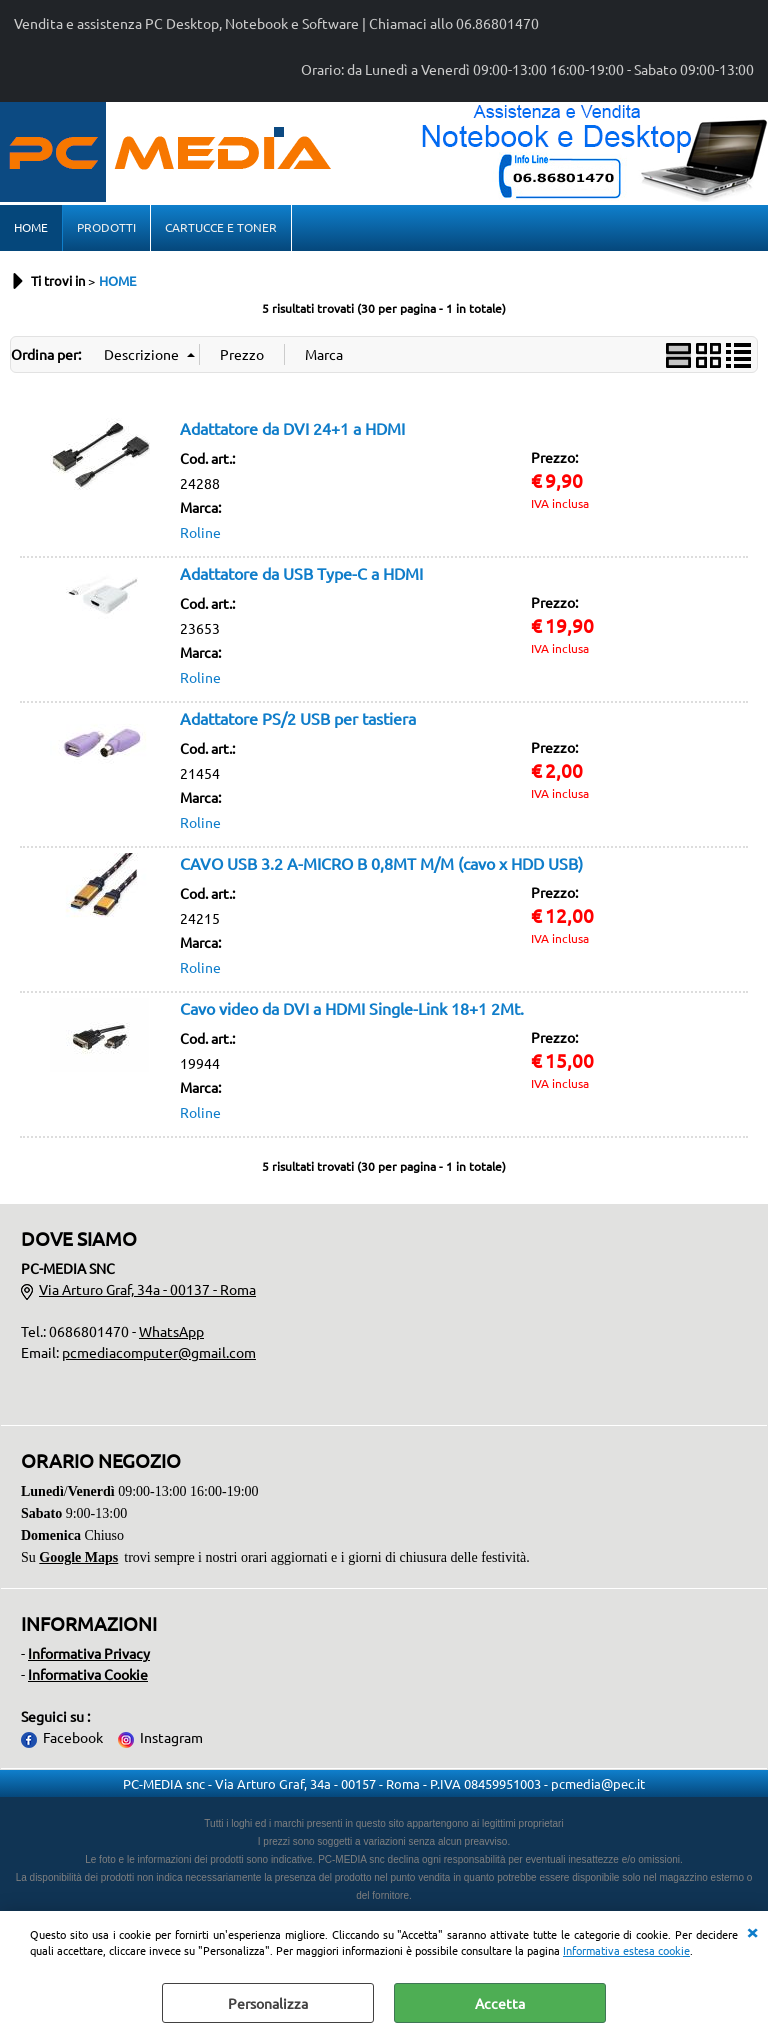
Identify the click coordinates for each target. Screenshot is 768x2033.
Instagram (171, 1737)
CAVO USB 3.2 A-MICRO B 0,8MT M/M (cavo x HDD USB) (381, 863)
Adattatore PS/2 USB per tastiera (298, 718)
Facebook (73, 1737)
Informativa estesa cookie (626, 1950)
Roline (200, 532)
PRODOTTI (106, 227)
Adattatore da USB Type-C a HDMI (301, 573)
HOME (31, 227)
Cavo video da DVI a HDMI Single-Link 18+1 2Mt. (352, 1008)
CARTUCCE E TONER (221, 227)
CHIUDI (752, 1931)
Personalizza (268, 2003)
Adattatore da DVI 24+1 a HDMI (292, 428)
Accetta (500, 2003)
